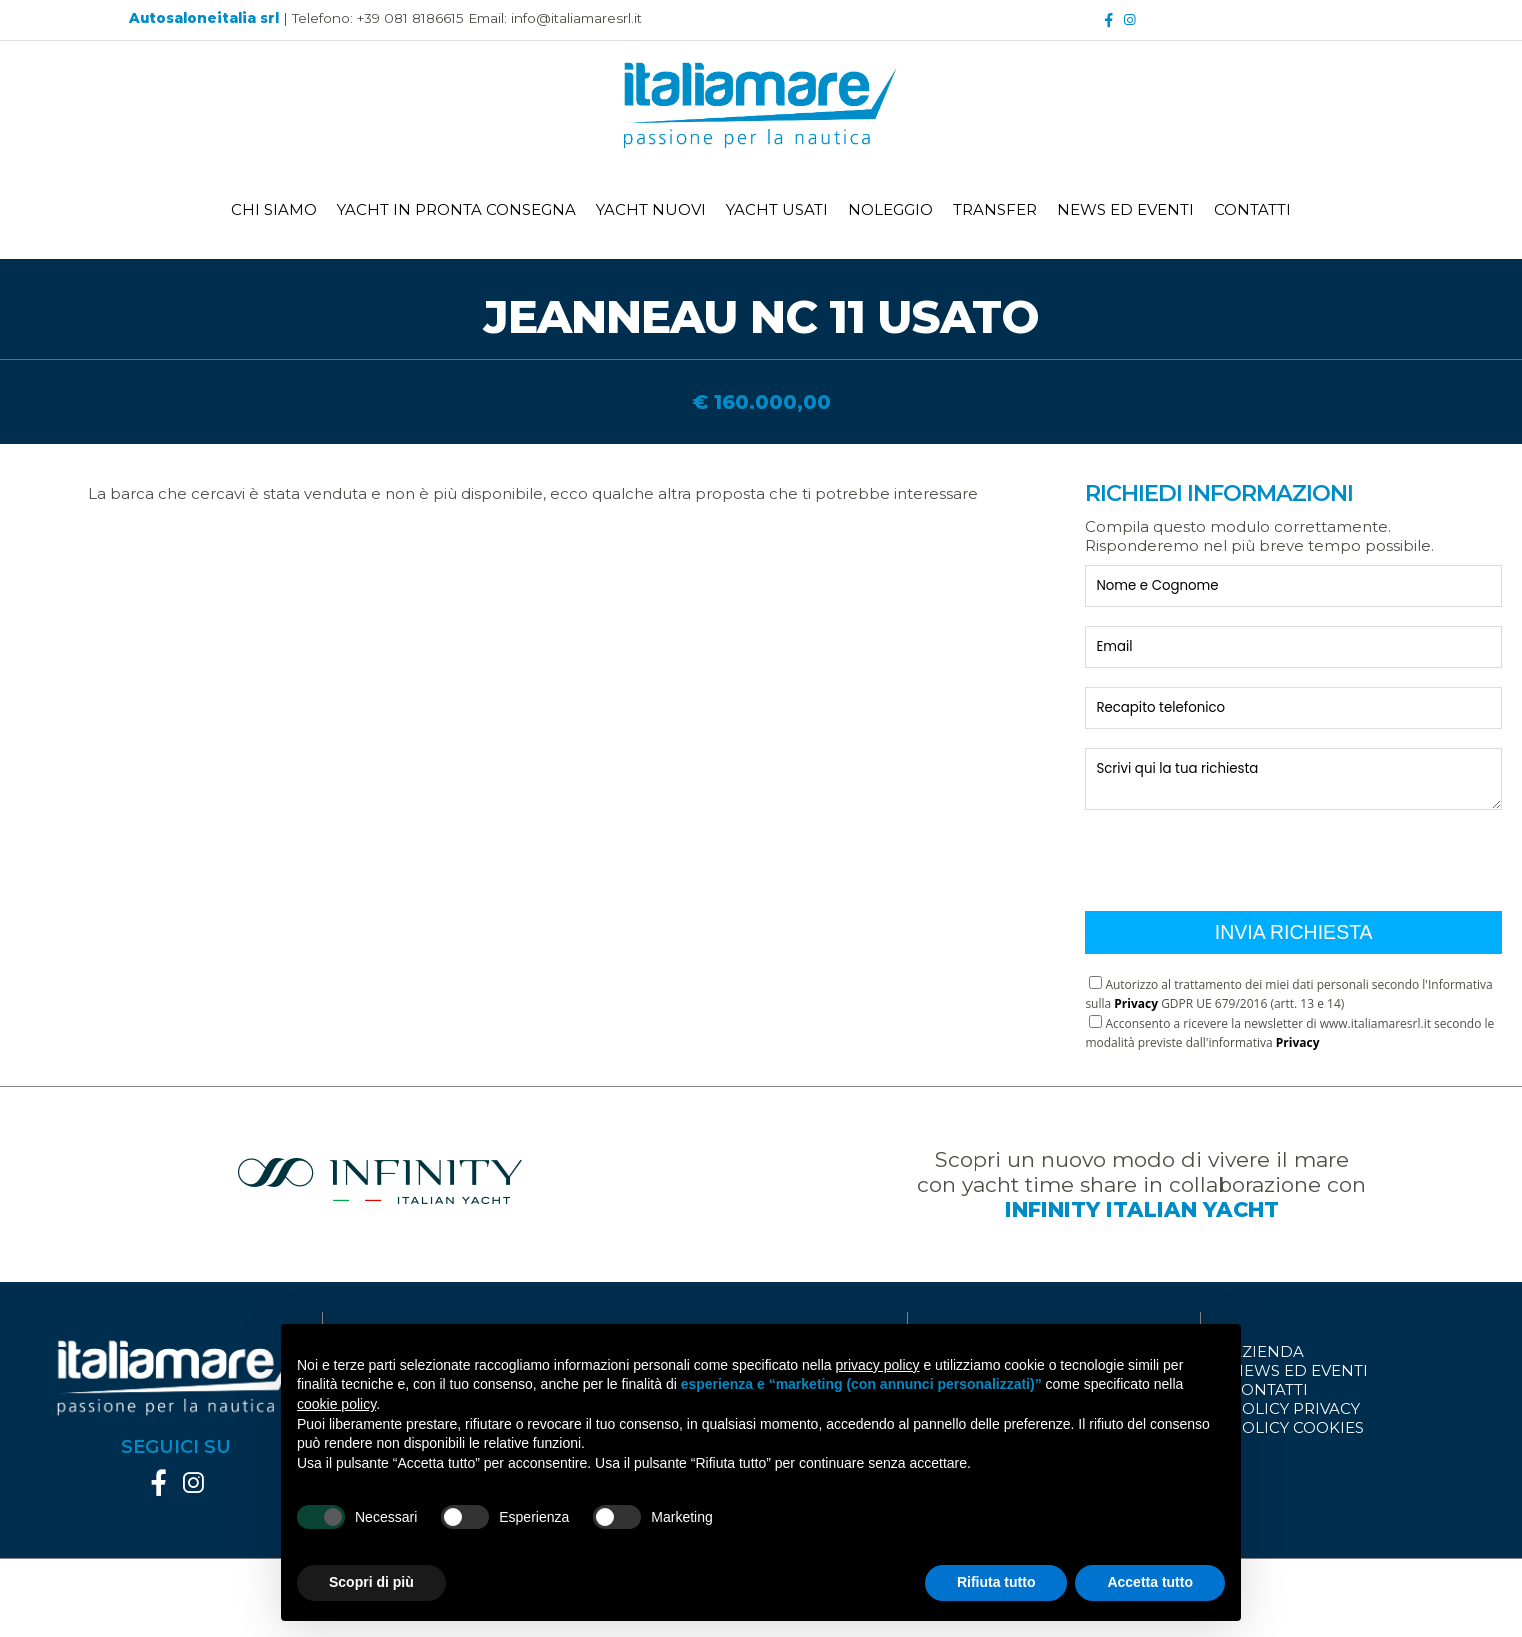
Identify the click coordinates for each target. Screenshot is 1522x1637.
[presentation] (1237, 853)
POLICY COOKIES (1297, 1427)
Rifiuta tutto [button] (996, 1582)
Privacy (1136, 1003)
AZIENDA (1267, 1351)
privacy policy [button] (878, 1365)
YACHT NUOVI (651, 209)
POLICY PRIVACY (1295, 1408)
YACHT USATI (777, 209)
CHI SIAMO (274, 209)
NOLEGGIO (890, 209)
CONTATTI (1252, 209)
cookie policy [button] (336, 1404)
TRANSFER (995, 209)
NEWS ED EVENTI (1125, 209)
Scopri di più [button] (371, 1582)
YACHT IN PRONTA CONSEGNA (456, 209)
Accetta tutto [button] (1150, 1582)
